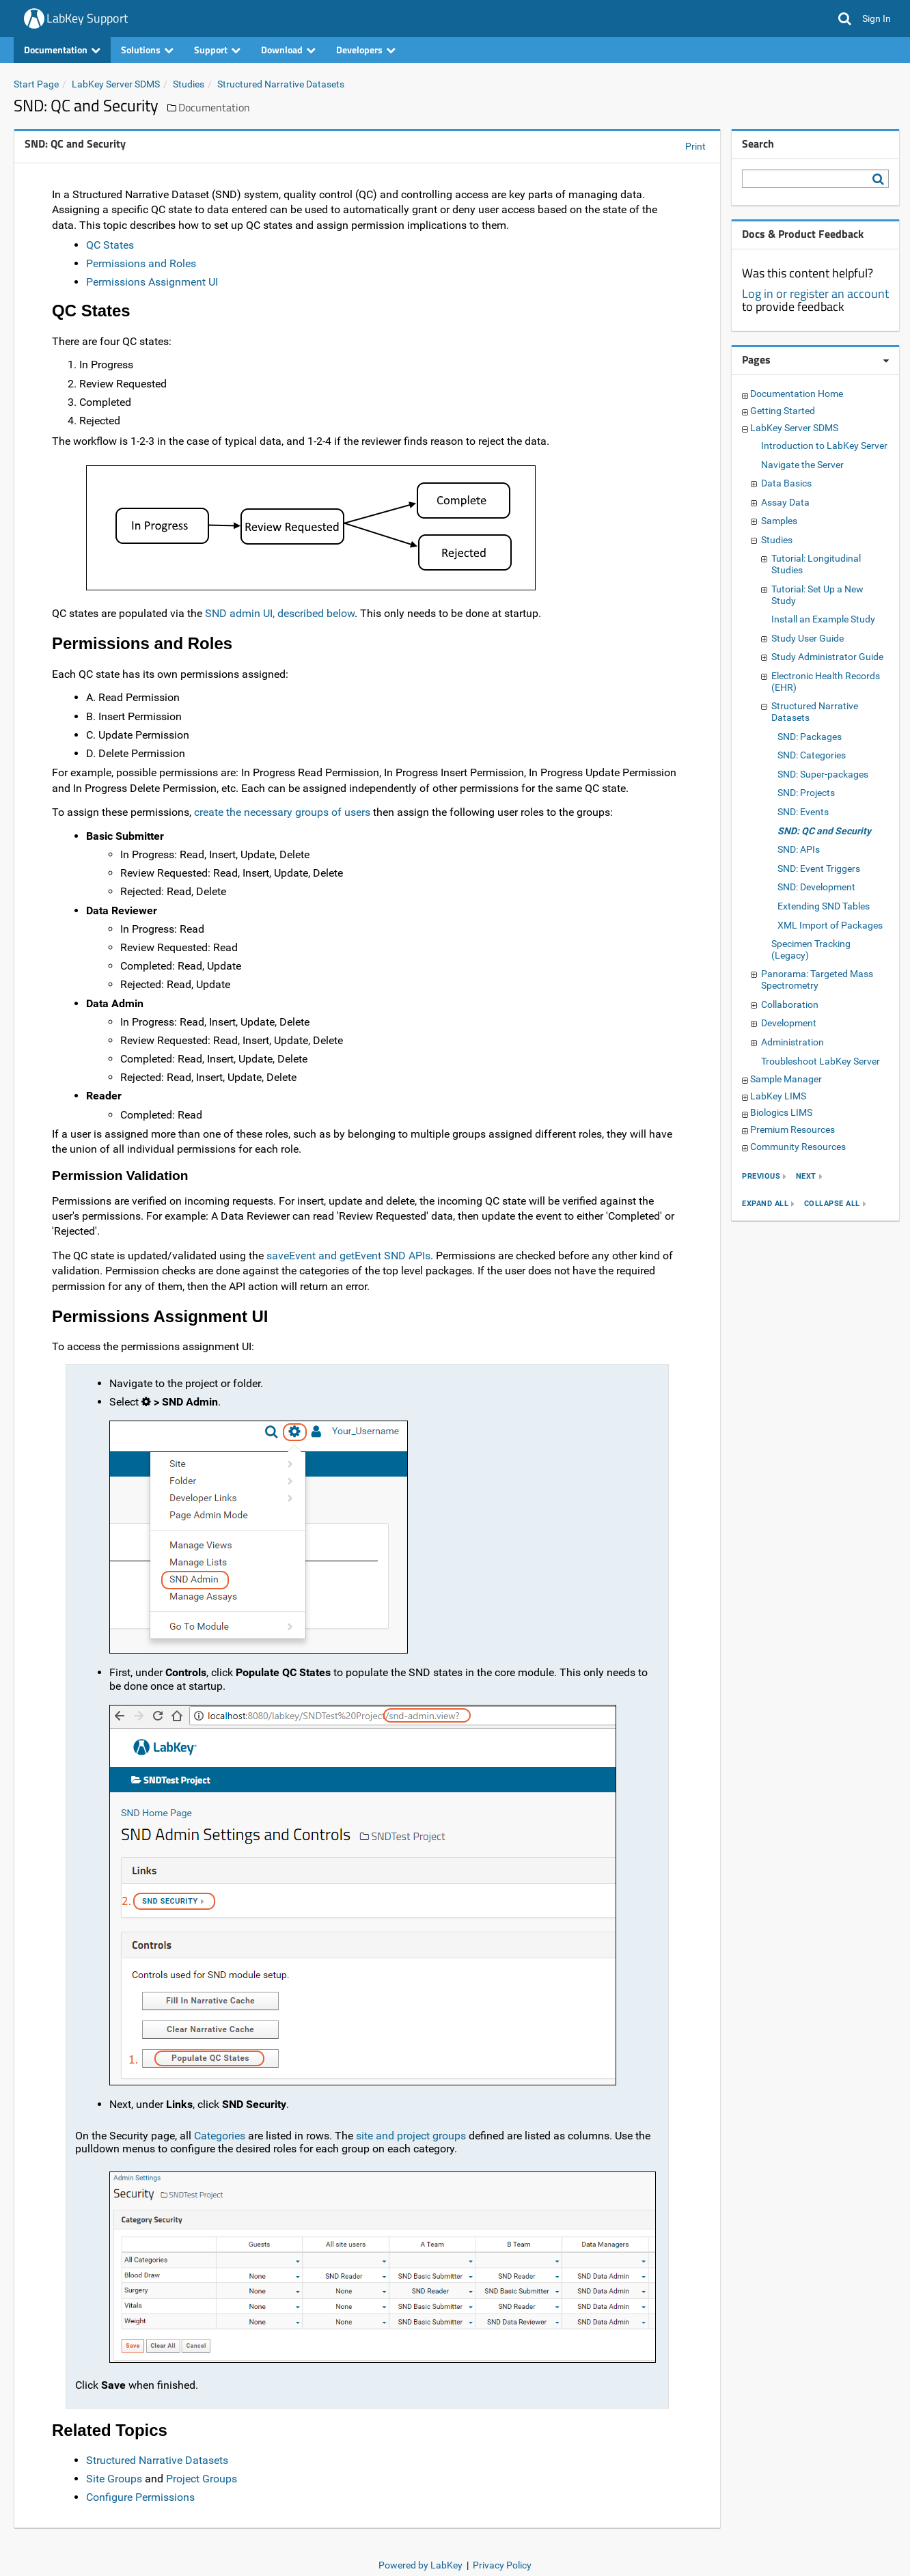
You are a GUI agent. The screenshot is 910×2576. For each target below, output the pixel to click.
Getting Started (782, 410)
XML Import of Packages (830, 925)
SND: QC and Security (824, 830)
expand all (765, 1203)
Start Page (36, 84)
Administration (792, 1042)
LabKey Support (87, 18)
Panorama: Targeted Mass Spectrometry (817, 979)
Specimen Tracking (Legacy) (811, 949)
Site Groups (114, 2478)
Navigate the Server (802, 464)
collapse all (832, 1203)
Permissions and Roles (141, 263)
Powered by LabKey (420, 2565)
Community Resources (798, 1146)
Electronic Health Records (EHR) (825, 681)
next (806, 1176)
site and (375, 2135)
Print (695, 146)
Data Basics (786, 483)
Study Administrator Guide (827, 656)
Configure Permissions (140, 2497)
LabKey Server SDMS (116, 84)
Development (788, 1022)
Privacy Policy (502, 2565)
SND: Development (816, 886)
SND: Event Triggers (818, 868)
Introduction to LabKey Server (824, 445)
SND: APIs (798, 849)
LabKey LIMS (778, 1096)
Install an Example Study (823, 619)
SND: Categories (811, 755)
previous (761, 1176)
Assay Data (785, 502)
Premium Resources (792, 1129)
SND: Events (803, 811)
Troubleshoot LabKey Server (820, 1061)
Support (217, 49)
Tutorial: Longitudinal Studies (816, 564)
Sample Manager (786, 1078)
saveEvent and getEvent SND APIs (348, 1255)
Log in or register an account (815, 293)
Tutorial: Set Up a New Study (817, 595)
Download (288, 49)
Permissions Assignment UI (152, 281)
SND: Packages (809, 736)
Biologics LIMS (781, 1112)
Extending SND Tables (823, 906)
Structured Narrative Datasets (280, 84)
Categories (219, 2135)
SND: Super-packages (822, 774)
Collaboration (789, 1004)
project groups (431, 2135)
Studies (188, 84)
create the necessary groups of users (282, 812)
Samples (779, 520)
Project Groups (201, 2478)
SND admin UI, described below (280, 613)
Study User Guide (807, 638)
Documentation (62, 49)
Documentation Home (796, 393)
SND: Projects (806, 792)
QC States (110, 244)
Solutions (147, 49)
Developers (366, 49)
